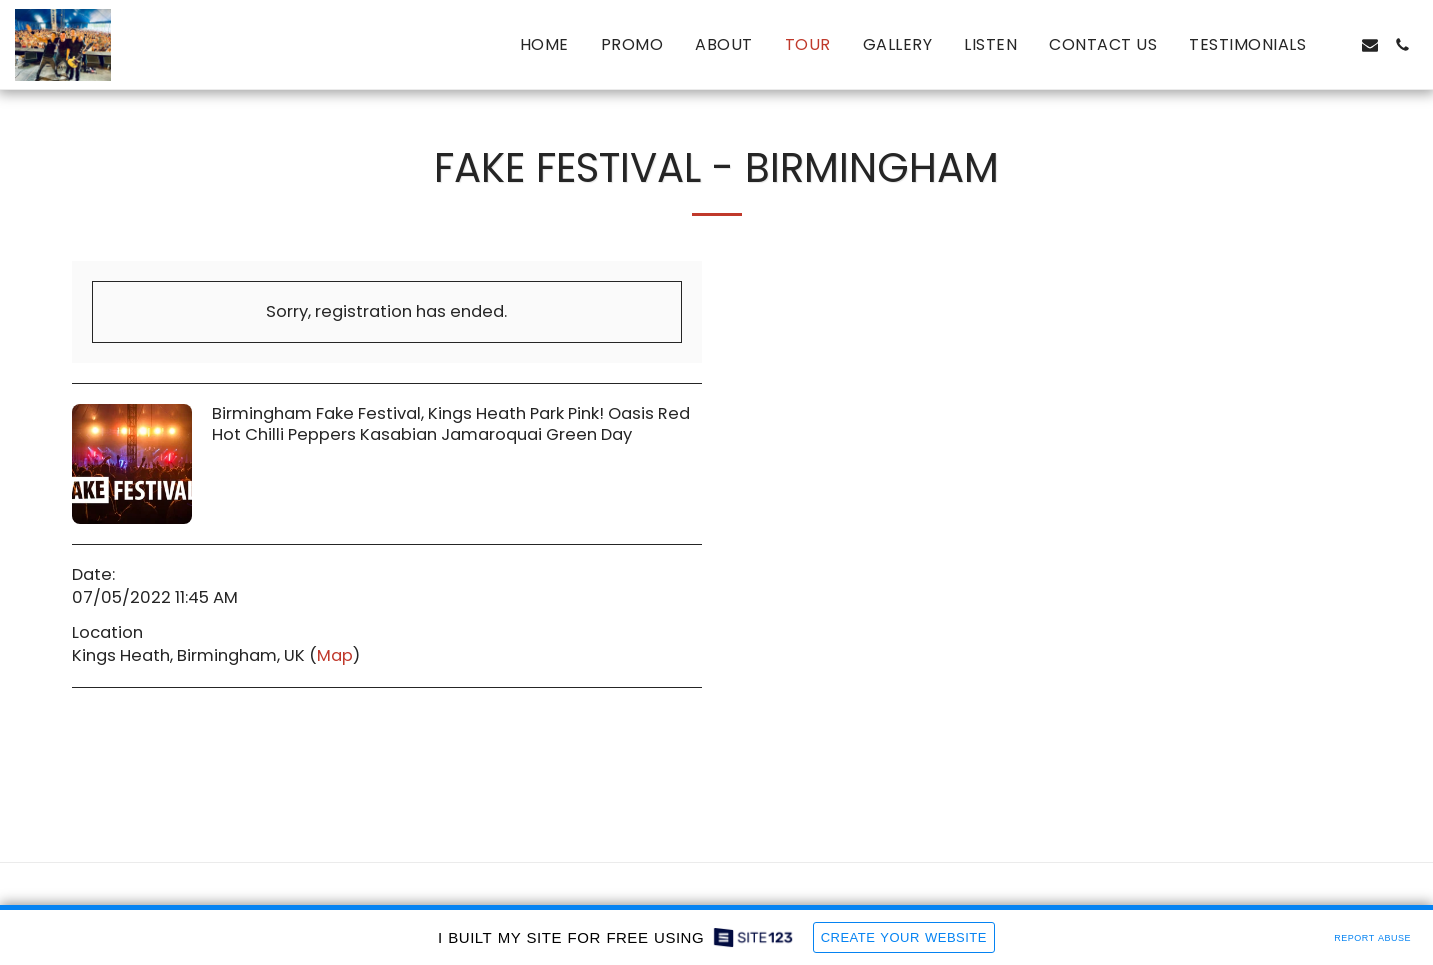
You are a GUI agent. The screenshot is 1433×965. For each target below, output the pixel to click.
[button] (1338, 45)
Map (335, 655)
